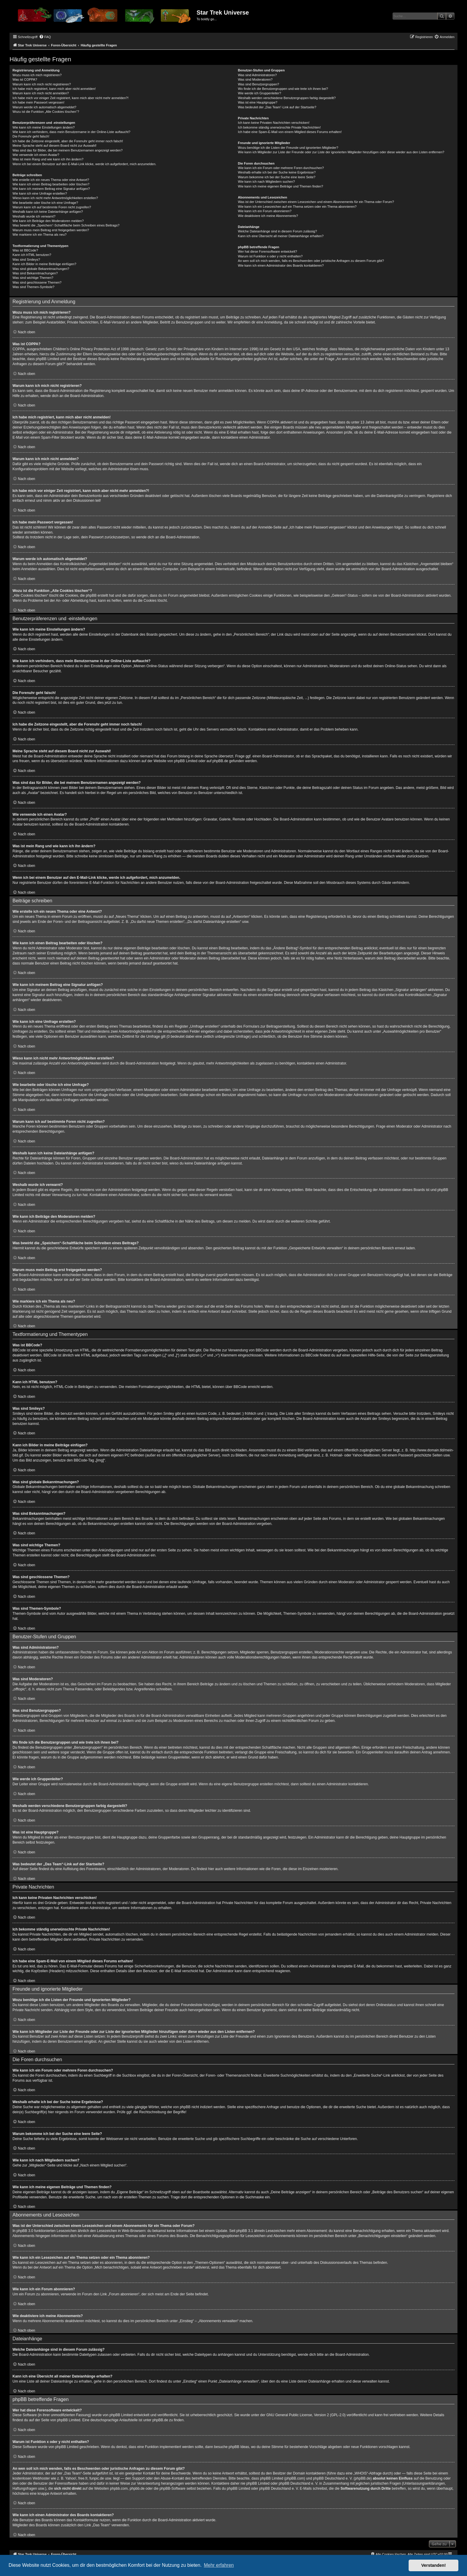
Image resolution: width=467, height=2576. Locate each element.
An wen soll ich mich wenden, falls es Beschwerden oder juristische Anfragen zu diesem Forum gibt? (311, 260)
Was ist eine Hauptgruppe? (257, 102)
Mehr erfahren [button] (219, 2565)
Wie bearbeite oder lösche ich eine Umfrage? (45, 202)
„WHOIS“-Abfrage (368, 2473)
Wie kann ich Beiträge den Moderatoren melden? (48, 221)
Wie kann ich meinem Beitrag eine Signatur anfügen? (51, 188)
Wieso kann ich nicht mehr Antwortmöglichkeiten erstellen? (55, 198)
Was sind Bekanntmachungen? (35, 273)
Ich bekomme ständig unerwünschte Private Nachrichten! (279, 127)
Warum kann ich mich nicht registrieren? (42, 84)
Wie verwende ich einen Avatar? (36, 155)
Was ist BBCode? (25, 250)
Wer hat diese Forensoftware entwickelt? (267, 251)
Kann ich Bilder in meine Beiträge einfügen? (44, 264)
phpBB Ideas (239, 2447)
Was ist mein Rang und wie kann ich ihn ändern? (48, 159)
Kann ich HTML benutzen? (32, 255)
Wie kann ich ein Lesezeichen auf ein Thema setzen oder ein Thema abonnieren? (297, 206)
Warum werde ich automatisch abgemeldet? (44, 107)
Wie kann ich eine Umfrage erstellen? (40, 193)
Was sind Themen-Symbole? (34, 287)
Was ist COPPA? (25, 79)
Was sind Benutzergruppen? (258, 84)
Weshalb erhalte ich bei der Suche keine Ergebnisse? (277, 172)
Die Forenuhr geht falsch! (31, 136)
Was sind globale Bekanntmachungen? (41, 269)
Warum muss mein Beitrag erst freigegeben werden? (51, 230)
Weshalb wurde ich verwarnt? (34, 216)
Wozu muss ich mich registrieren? (37, 75)
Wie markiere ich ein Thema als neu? (39, 234)
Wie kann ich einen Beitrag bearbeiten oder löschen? (51, 184)
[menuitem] (45, 36)
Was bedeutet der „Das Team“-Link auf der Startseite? (277, 107)
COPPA (273, 422)
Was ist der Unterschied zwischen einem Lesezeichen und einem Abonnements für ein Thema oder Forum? (316, 202)
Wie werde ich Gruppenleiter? (259, 93)
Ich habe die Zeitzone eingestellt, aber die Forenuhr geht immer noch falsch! (68, 141)
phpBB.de (220, 761)
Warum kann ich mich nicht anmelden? (41, 93)
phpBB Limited (185, 761)
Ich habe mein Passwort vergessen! (38, 102)
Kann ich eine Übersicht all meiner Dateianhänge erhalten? (280, 236)
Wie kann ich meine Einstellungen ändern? (44, 127)
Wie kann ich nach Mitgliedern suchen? (266, 181)
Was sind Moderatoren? (255, 79)
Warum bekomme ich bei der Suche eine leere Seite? (276, 177)
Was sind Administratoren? (257, 75)
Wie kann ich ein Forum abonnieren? (265, 211)
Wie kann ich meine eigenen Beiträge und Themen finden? (280, 186)
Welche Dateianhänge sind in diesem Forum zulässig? (277, 231)
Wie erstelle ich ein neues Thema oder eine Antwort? (51, 180)
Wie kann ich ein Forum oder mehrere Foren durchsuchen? (281, 168)
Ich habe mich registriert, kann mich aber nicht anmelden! (54, 88)
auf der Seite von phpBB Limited (54, 2420)
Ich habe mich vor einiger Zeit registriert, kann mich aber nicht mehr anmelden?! (70, 98)
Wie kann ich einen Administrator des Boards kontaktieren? (281, 265)
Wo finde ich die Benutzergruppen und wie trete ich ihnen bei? (283, 88)
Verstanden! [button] (433, 2565)
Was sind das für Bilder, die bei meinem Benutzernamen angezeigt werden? (68, 150)
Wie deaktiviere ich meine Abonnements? (268, 216)
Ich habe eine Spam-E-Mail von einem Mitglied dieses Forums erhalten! (290, 132)
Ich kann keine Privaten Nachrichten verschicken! (273, 122)
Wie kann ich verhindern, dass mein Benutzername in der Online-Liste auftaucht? (71, 132)
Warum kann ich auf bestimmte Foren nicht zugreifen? (52, 207)
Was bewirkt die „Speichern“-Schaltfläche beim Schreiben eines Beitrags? (66, 225)
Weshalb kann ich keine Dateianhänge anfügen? (48, 211)
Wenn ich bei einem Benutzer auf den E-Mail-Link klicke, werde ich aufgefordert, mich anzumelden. (84, 164)
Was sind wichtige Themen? (33, 277)
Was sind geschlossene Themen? (37, 282)
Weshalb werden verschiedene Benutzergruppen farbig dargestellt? (287, 98)
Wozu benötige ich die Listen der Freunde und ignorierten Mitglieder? (288, 147)
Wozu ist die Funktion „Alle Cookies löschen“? (46, 111)
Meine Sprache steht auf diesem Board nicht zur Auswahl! (54, 145)
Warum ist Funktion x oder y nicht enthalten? (270, 256)
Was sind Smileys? (26, 259)
